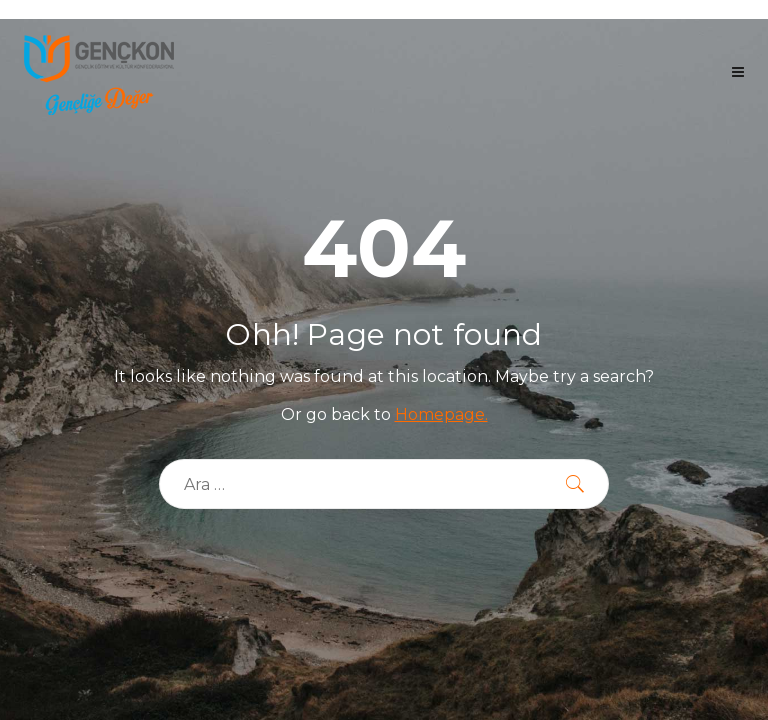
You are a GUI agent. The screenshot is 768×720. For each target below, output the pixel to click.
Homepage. (441, 414)
